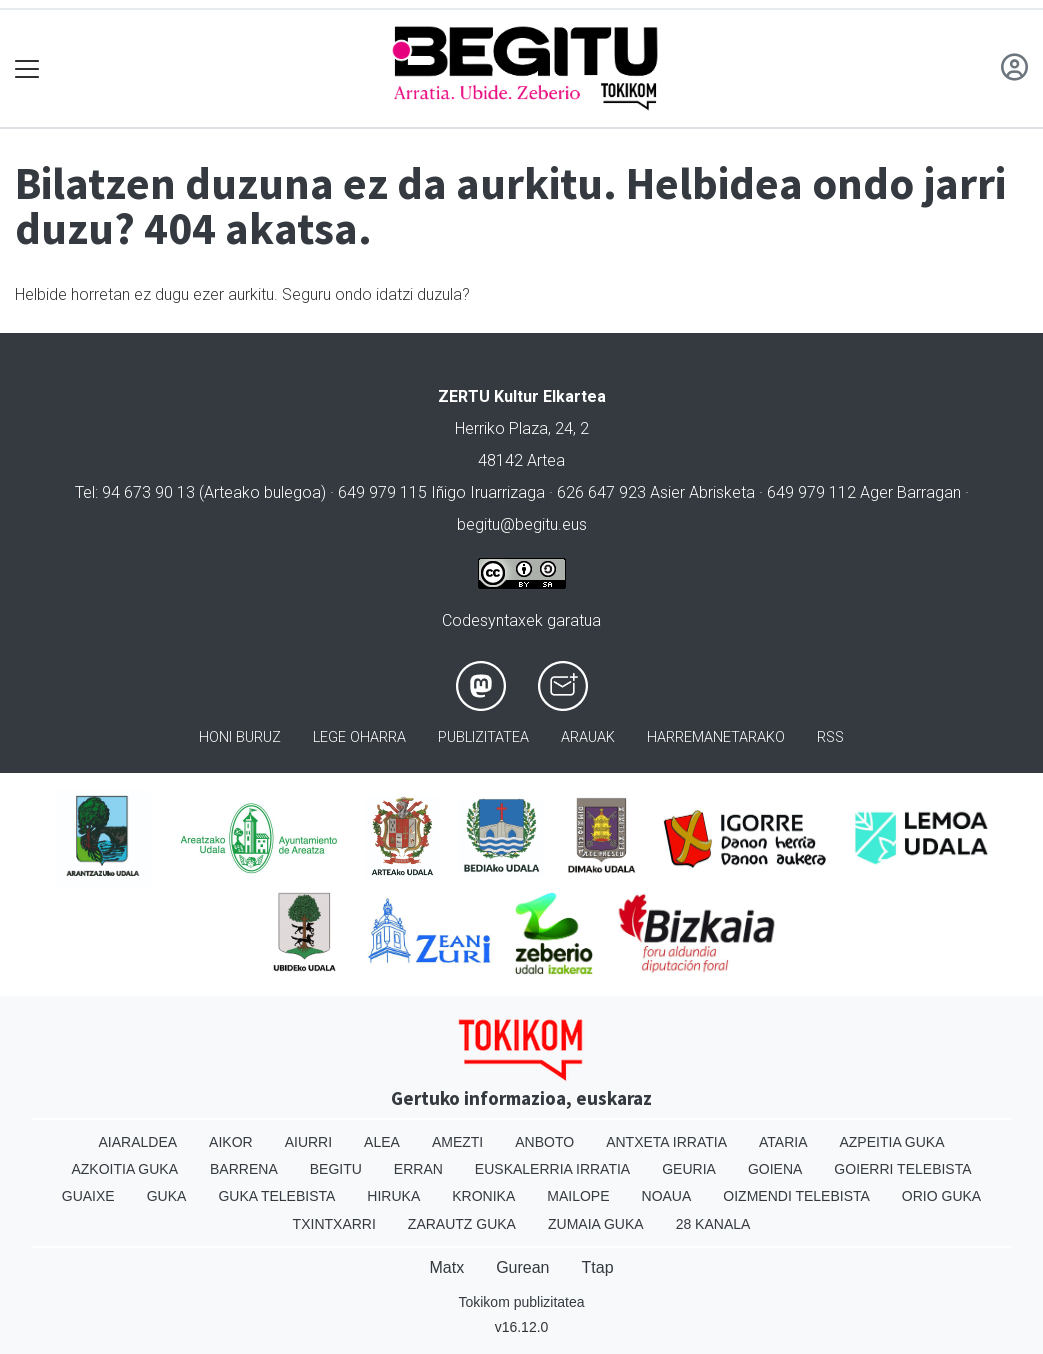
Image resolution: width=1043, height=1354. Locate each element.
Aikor (231, 1142)
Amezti (457, 1142)
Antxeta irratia (666, 1142)
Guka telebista (276, 1196)
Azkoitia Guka (124, 1169)
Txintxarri (334, 1224)
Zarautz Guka (462, 1224)
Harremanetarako (716, 737)
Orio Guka (941, 1196)
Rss (830, 737)
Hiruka (393, 1196)
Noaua (667, 1196)
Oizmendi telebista (796, 1196)
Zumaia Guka (596, 1224)
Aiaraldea (137, 1142)
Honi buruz (240, 737)
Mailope (578, 1196)
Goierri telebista (902, 1169)
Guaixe (88, 1196)
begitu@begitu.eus (522, 524)
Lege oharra (359, 737)
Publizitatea (483, 737)
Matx (446, 1267)
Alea (382, 1142)
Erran (418, 1169)
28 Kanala (713, 1224)
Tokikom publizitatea (521, 1302)
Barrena (244, 1169)
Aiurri (308, 1142)
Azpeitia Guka (891, 1142)
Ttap (598, 1267)
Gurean (522, 1267)
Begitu (336, 1169)
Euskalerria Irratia (552, 1169)
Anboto (544, 1142)
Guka (167, 1196)
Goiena (775, 1169)
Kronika (483, 1196)
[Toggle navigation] (27, 68)
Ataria (783, 1142)
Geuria (689, 1169)
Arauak (588, 737)
